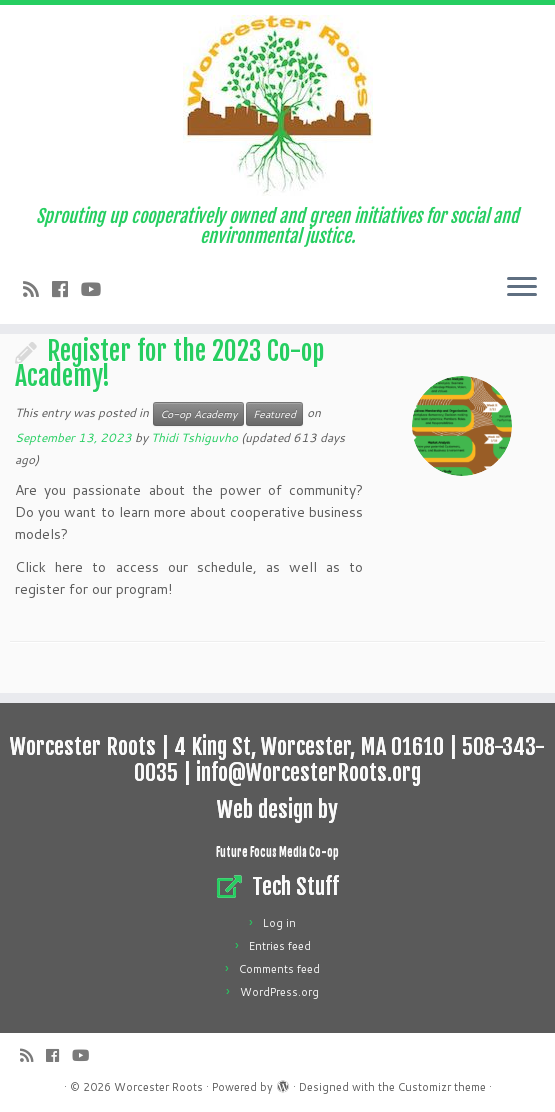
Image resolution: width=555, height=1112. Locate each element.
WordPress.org (279, 992)
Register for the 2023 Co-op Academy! (169, 364)
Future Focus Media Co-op (277, 852)
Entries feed (280, 946)
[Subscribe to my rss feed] (37, 289)
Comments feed (279, 969)
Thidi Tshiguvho (194, 437)
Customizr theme (442, 1087)
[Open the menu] (522, 288)
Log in (279, 923)
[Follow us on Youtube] (97, 289)
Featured (274, 414)
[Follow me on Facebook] (66, 289)
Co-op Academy (198, 414)
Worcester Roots (158, 1087)
